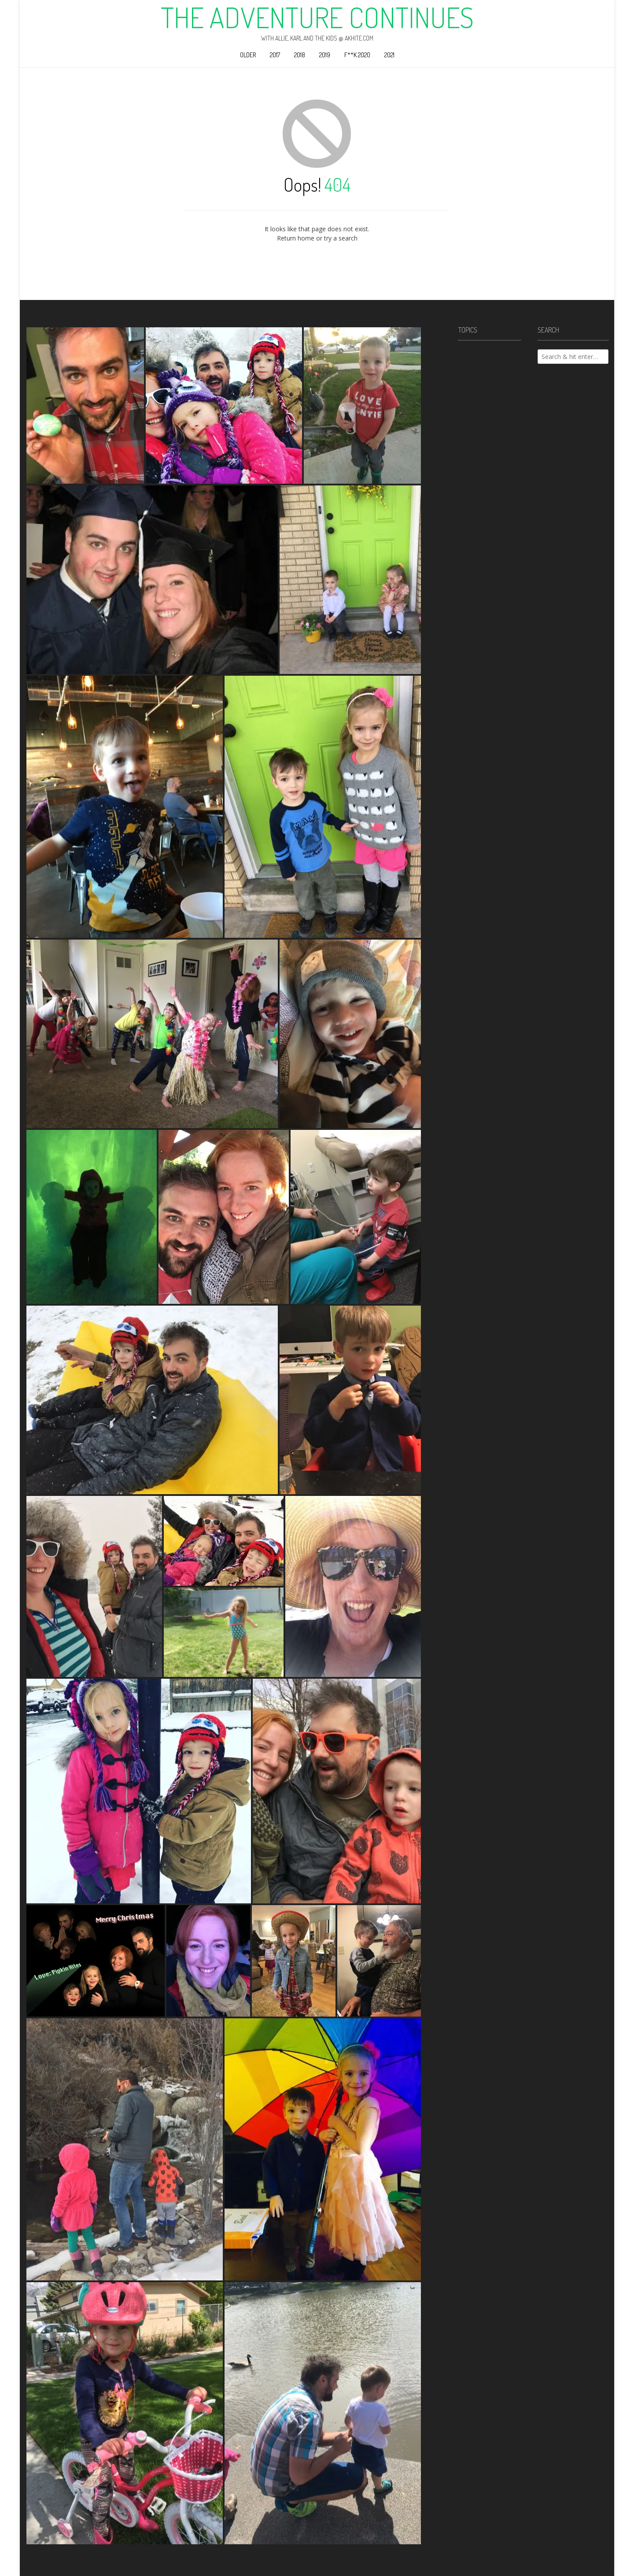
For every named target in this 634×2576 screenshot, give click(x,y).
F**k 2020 (357, 55)
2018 (299, 55)
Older (248, 55)
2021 (389, 55)
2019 (324, 55)
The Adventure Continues (317, 17)
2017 (275, 55)
